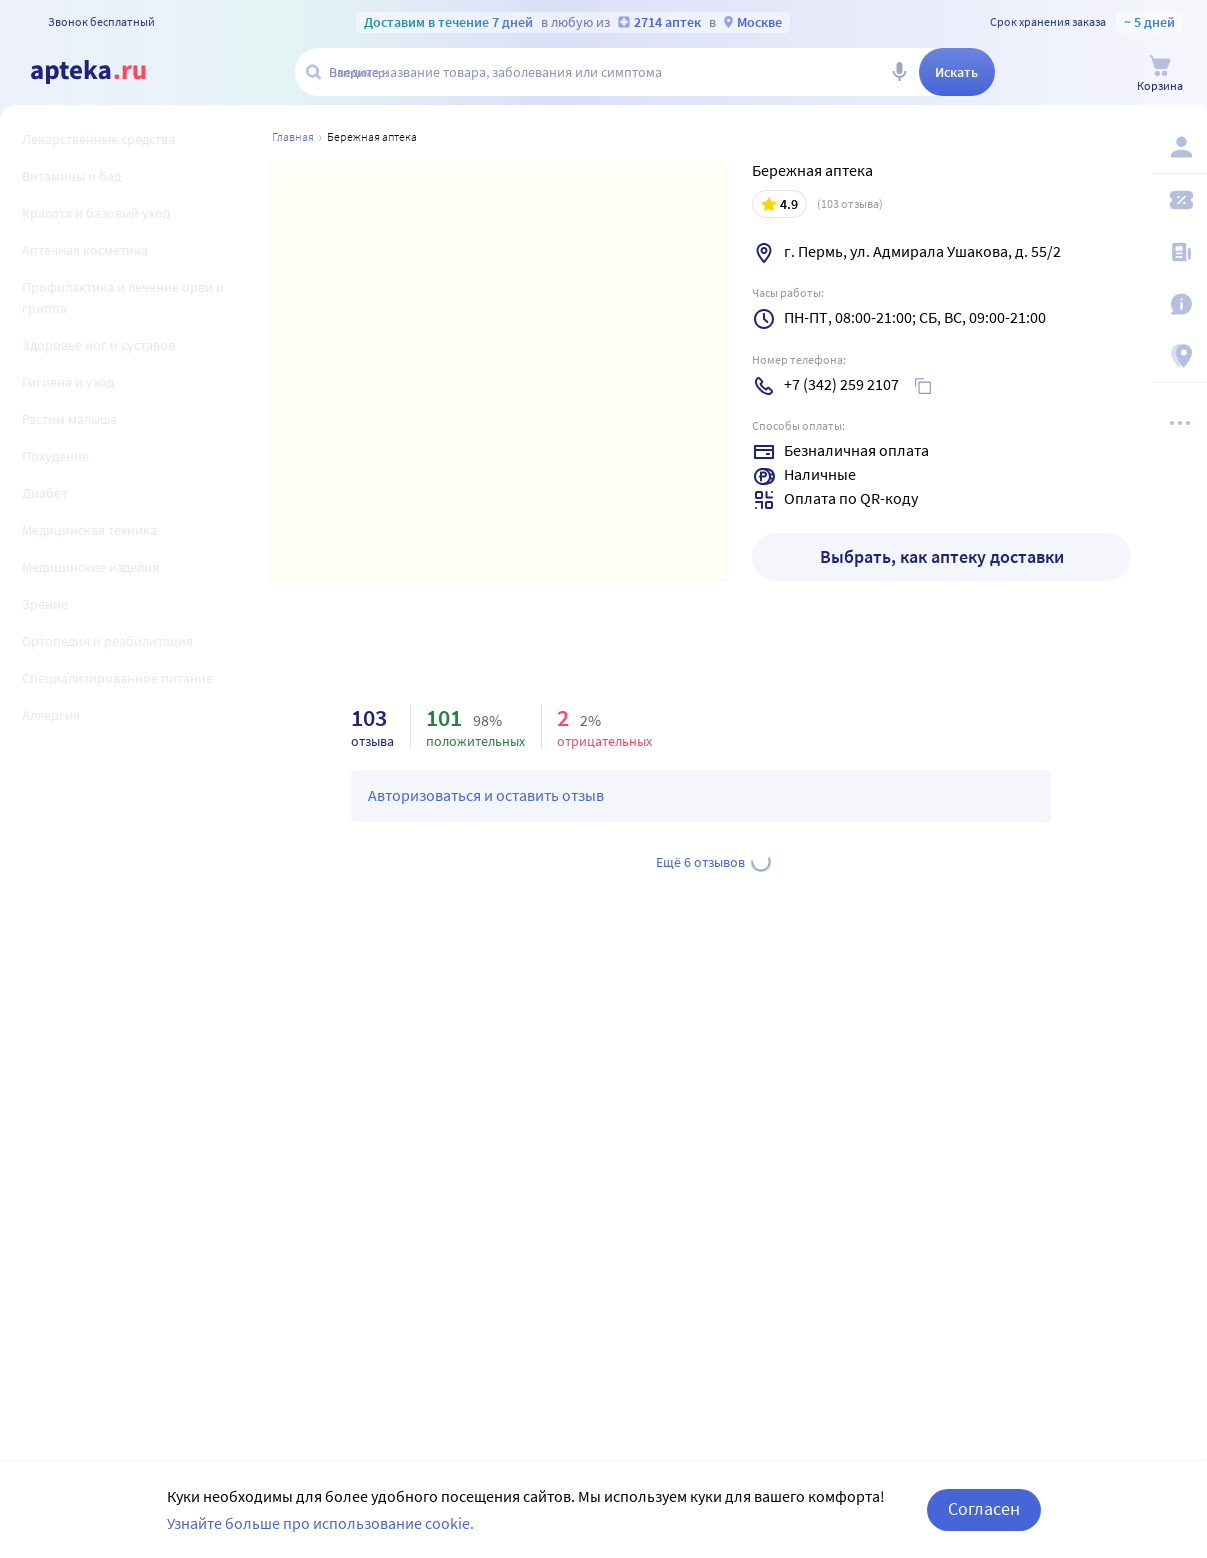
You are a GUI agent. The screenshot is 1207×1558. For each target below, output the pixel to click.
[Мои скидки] (1179, 200)
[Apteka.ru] (88, 72)
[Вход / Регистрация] (1179, 147)
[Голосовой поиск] (899, 72)
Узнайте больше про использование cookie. (320, 1538)
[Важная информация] (1179, 304)
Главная (293, 136)
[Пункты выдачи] (1179, 356)
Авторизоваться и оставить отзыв (486, 795)
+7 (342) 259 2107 (841, 384)
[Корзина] (1160, 73)
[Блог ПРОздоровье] (1179, 252)
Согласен (984, 1524)
